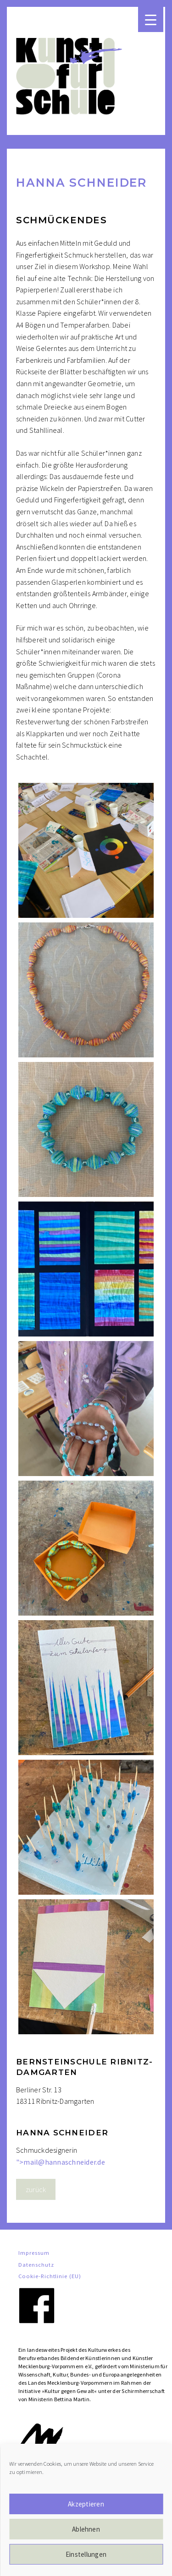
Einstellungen (86, 2554)
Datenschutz (36, 2264)
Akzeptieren (86, 2504)
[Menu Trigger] (150, 19)
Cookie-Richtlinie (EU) (49, 2276)
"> (60, 2161)
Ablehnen (86, 2529)
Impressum (34, 2252)
